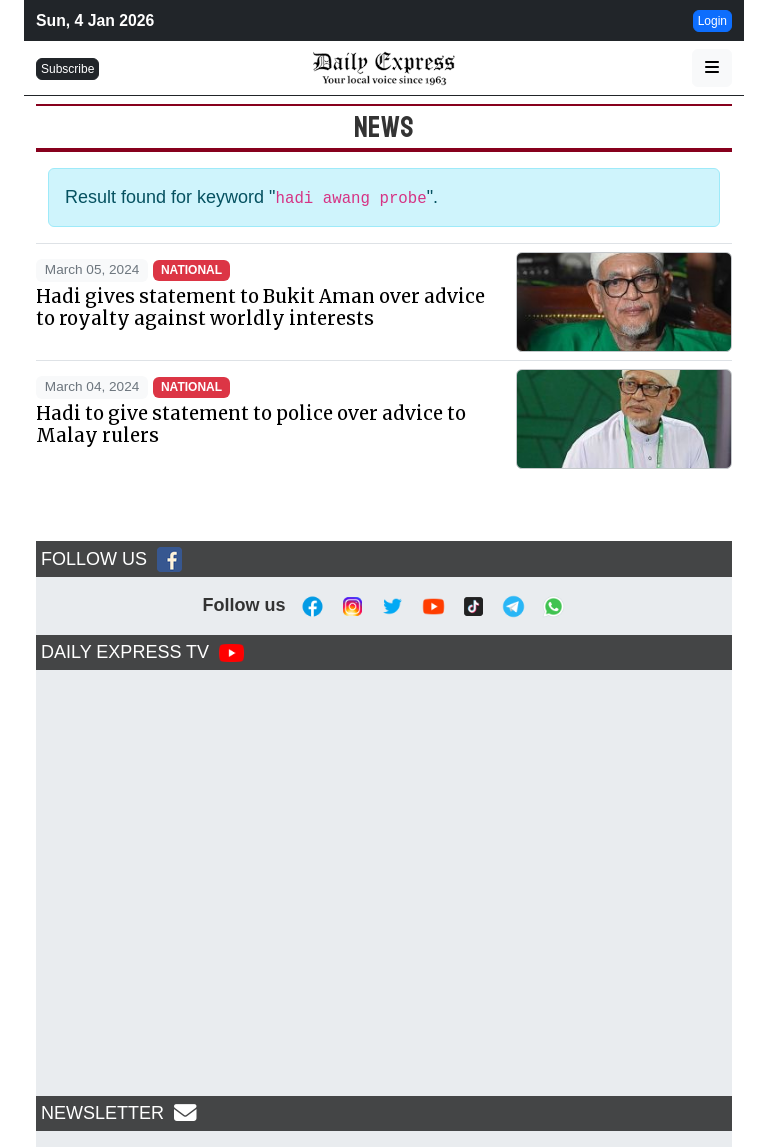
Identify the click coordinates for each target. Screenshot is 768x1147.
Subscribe (67, 69)
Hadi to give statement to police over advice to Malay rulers (251, 424)
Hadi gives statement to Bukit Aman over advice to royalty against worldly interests (260, 307)
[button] (712, 68)
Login (712, 21)
